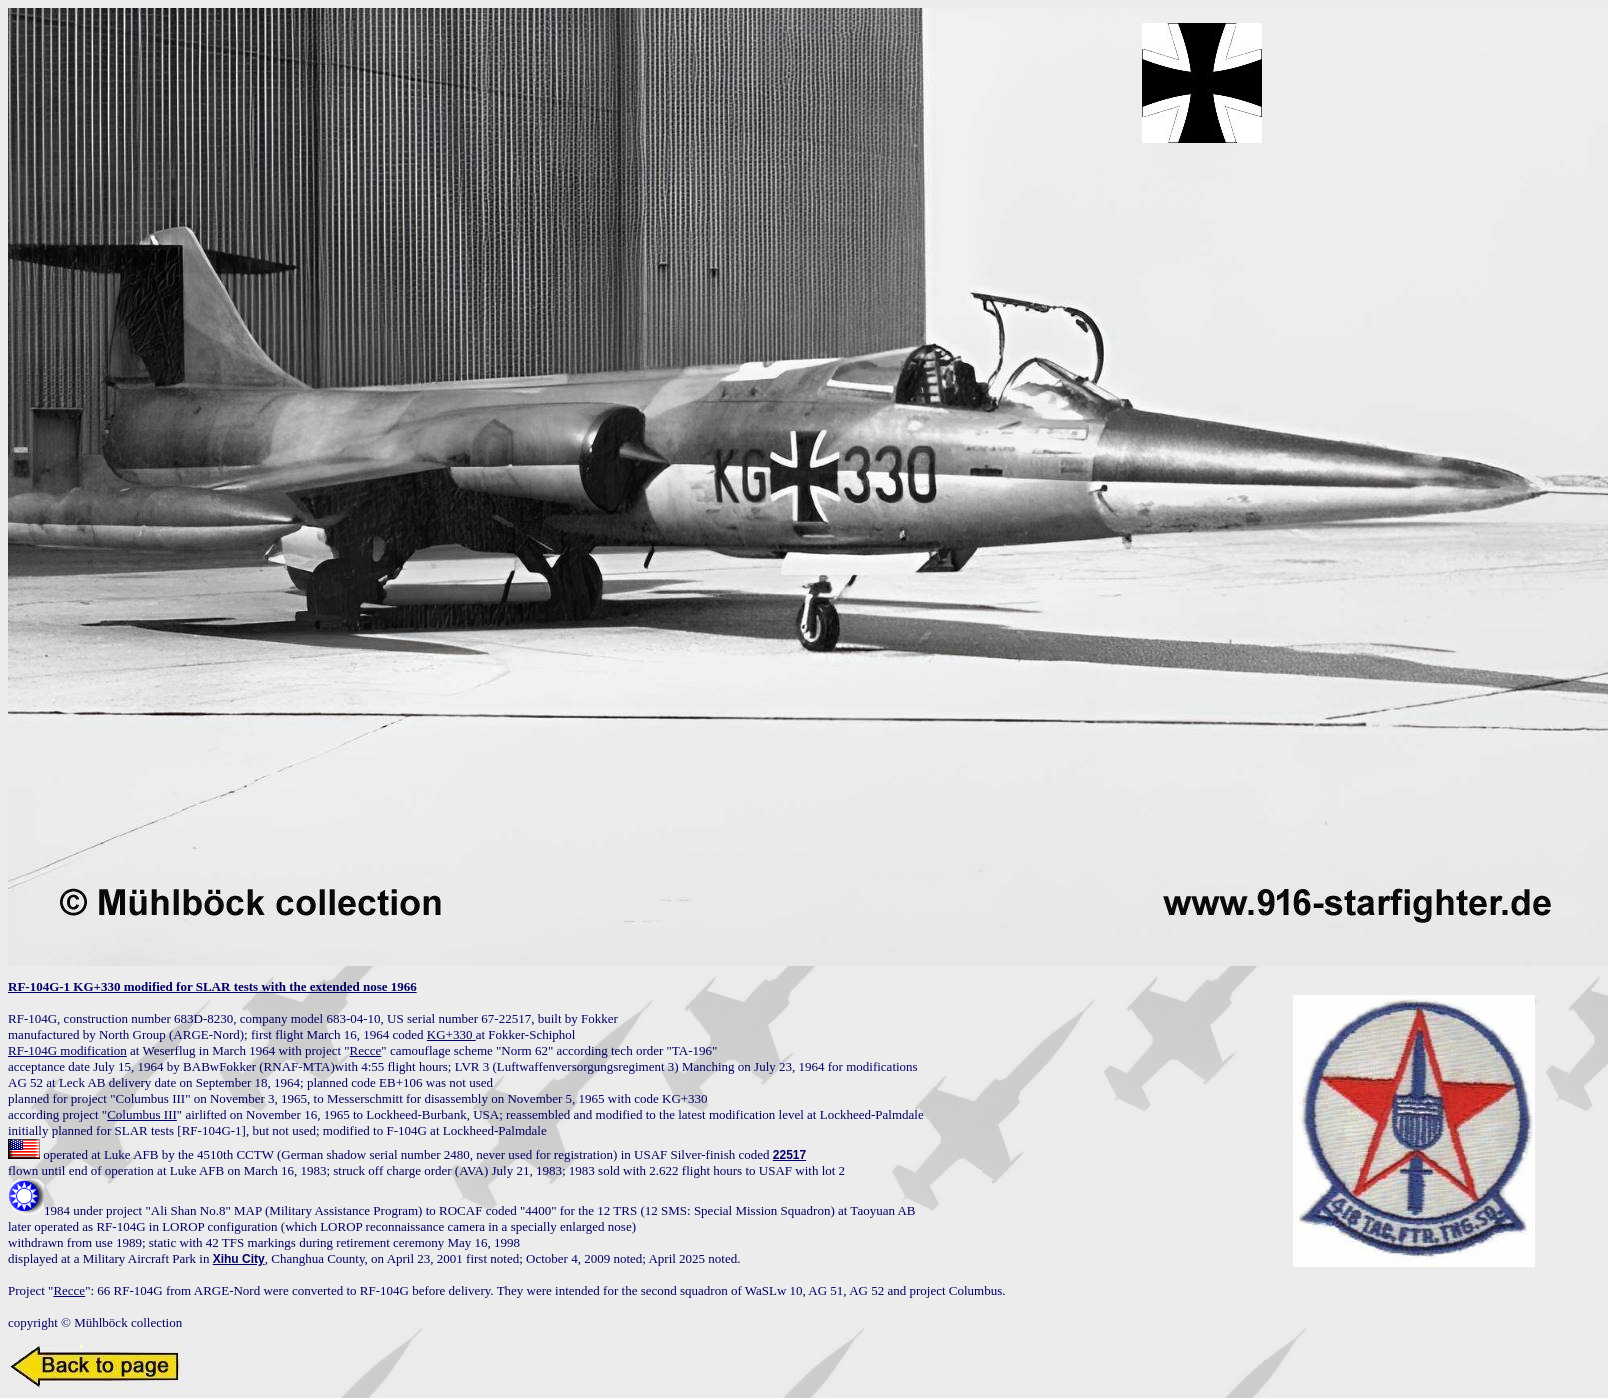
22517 (789, 1155)
